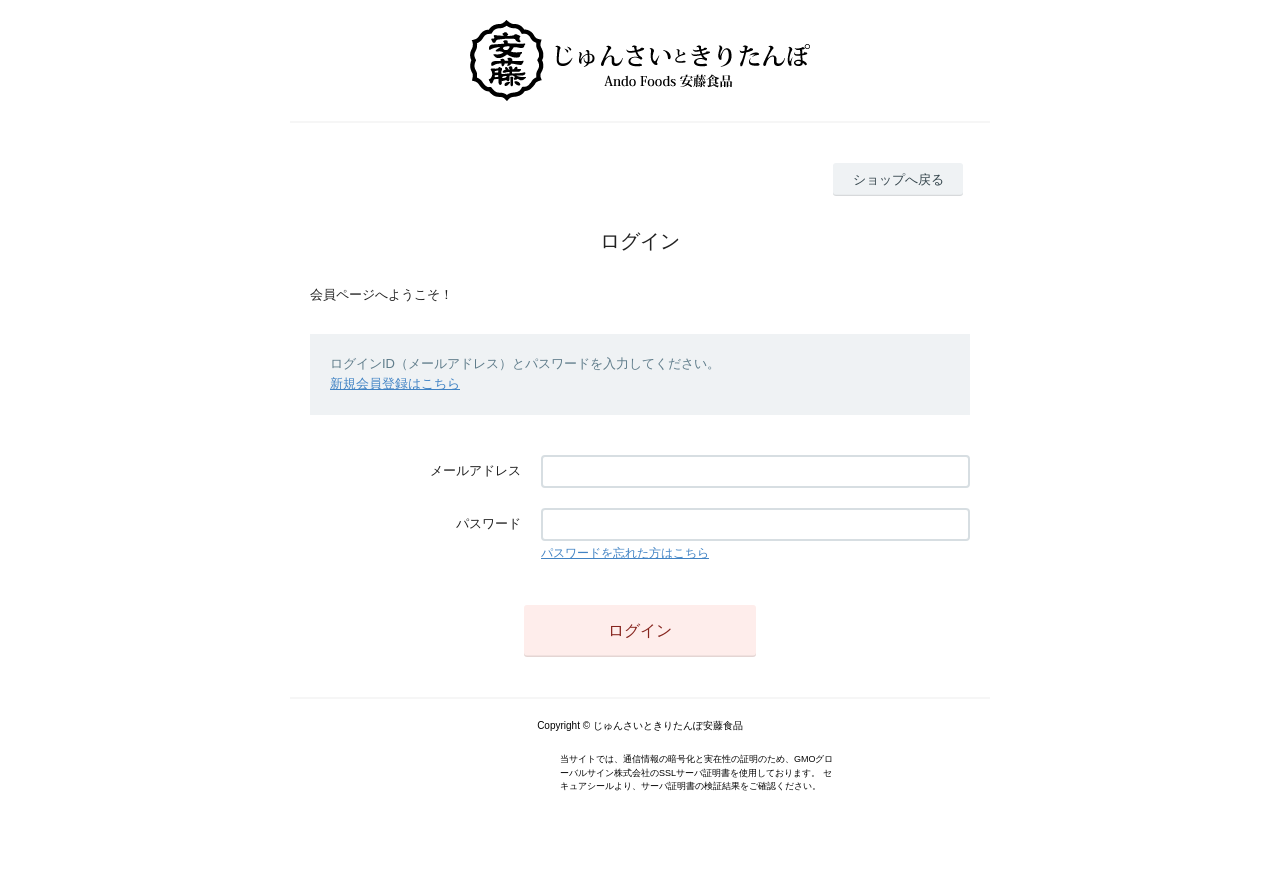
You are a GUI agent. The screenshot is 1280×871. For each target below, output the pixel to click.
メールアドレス (475, 470)
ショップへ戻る (898, 179)
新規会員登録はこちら (395, 383)
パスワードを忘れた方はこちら (625, 553)
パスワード (488, 523)
